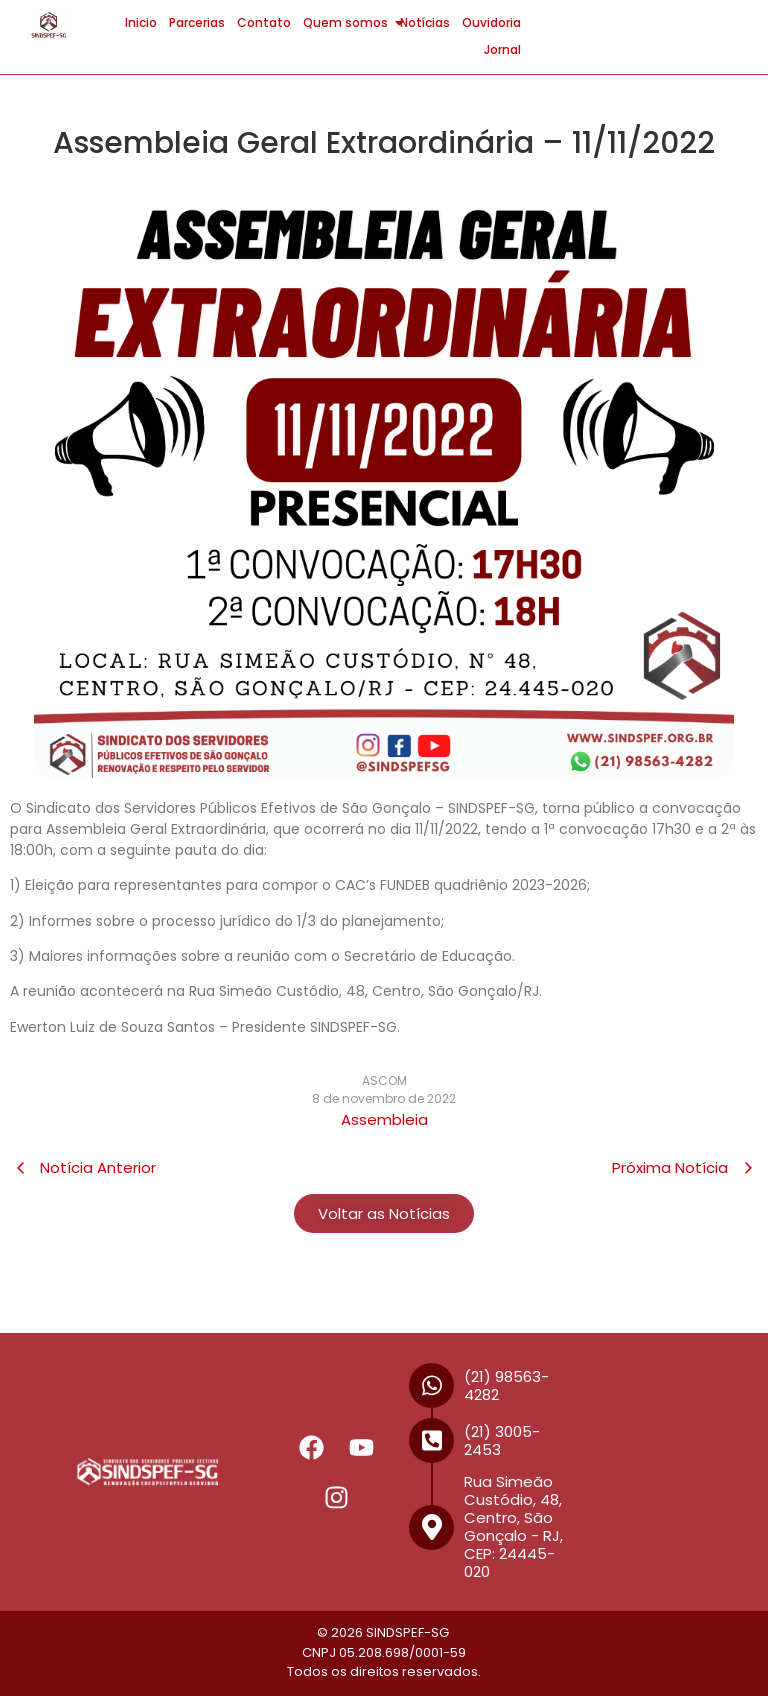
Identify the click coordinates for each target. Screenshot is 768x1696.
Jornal (502, 49)
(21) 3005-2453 (502, 1440)
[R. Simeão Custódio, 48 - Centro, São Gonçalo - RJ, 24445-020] (665, 1472)
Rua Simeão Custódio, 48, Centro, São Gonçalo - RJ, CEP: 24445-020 (513, 1526)
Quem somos (348, 22)
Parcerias (197, 22)
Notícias (425, 22)
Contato (264, 22)
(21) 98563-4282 (506, 1385)
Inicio (141, 22)
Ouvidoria (491, 22)
